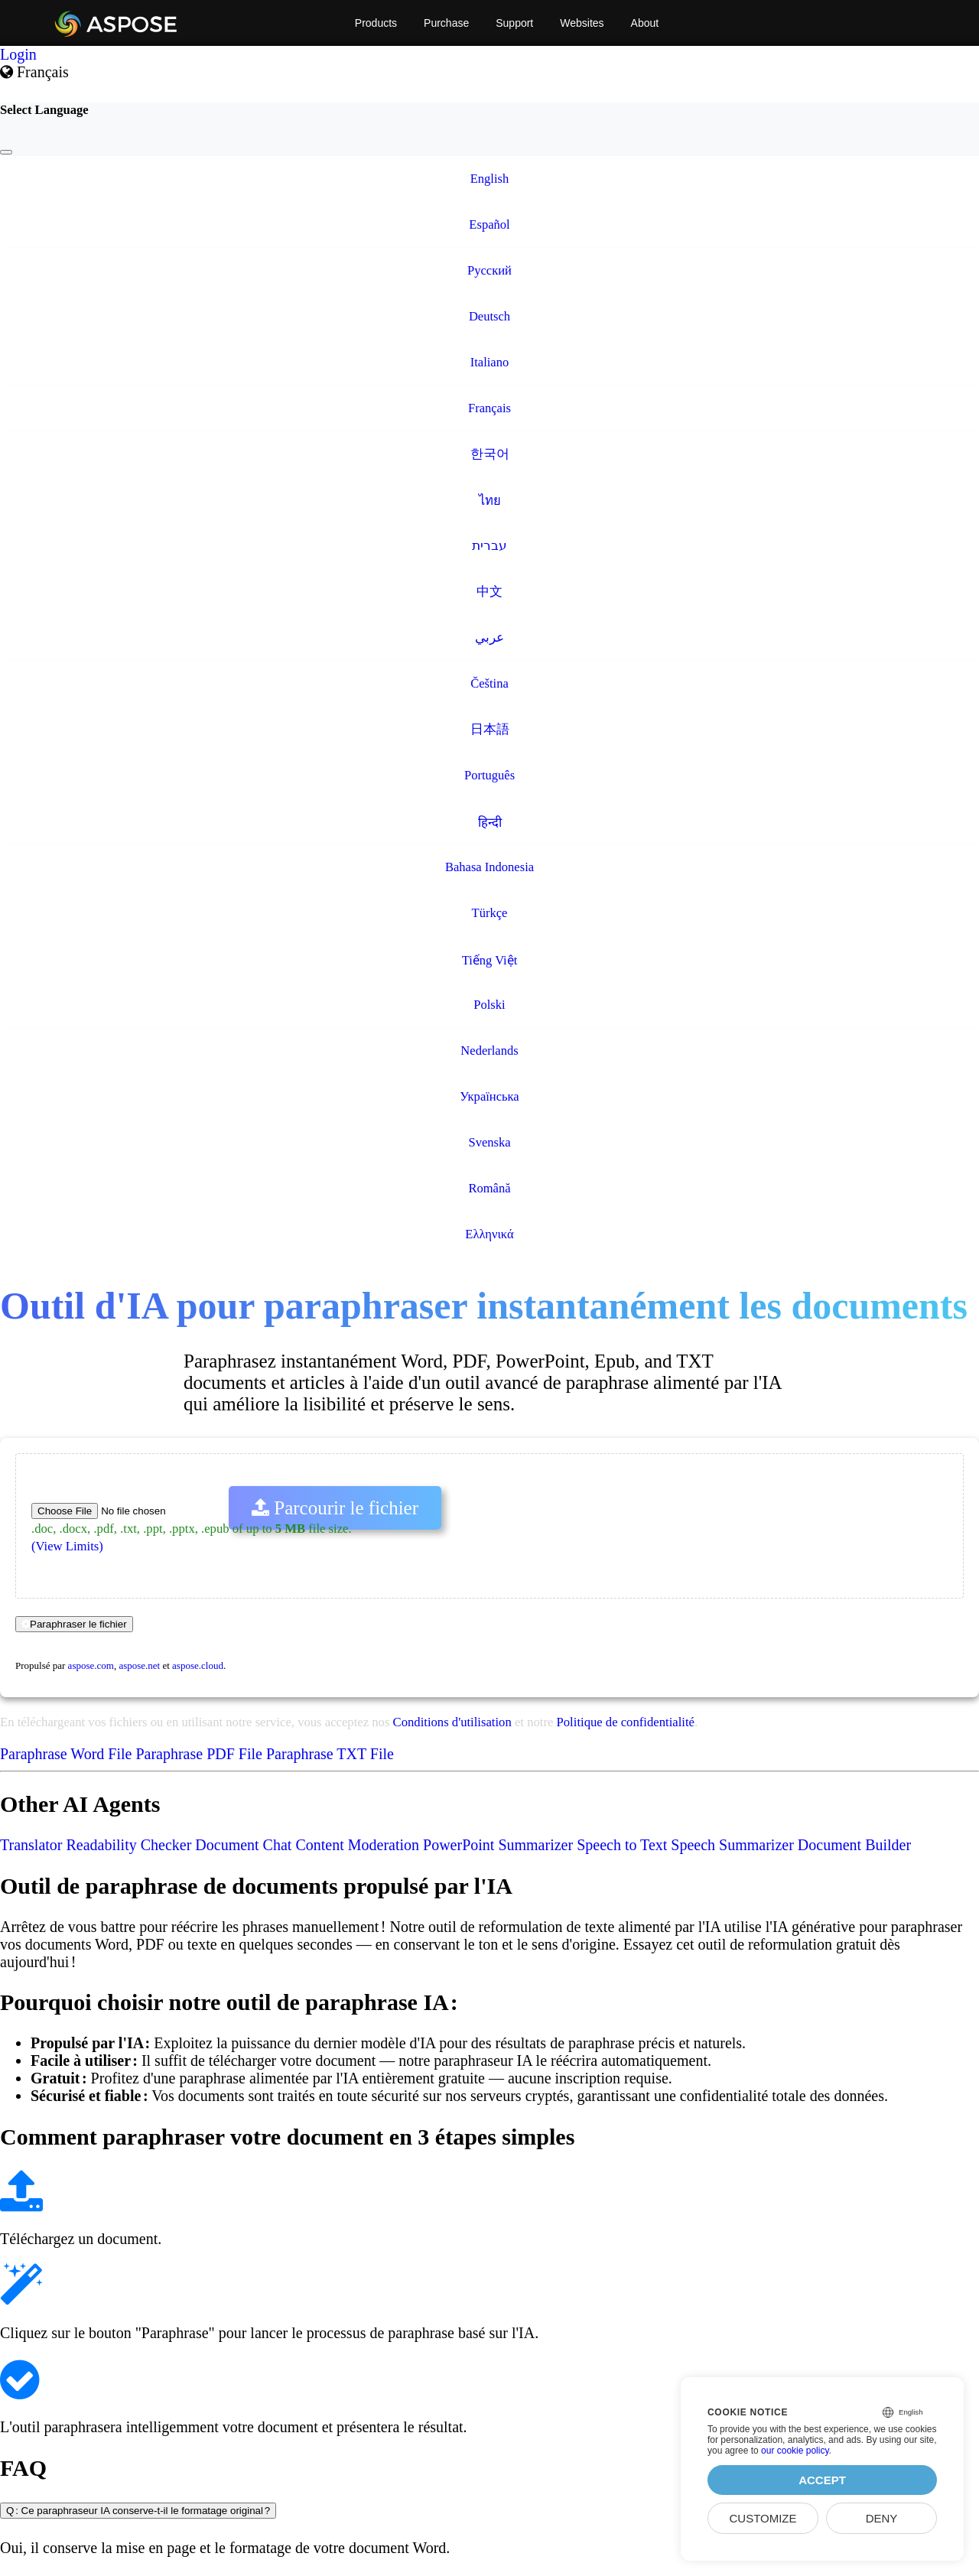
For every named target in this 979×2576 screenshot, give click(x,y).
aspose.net (139, 1665)
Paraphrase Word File (66, 1753)
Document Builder (854, 1844)
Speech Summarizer (732, 1844)
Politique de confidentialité (625, 1722)
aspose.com (91, 1665)
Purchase (446, 23)
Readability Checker (128, 1844)
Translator (31, 1844)
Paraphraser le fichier (74, 1624)
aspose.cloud (197, 1665)
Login (18, 54)
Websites (581, 23)
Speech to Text (622, 1844)
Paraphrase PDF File (198, 1753)
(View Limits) (67, 1546)
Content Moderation (357, 1844)
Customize (762, 2518)
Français (34, 71)
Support (514, 23)
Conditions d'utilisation (452, 1722)
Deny (882, 2518)
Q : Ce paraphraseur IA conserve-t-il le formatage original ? (138, 2510)
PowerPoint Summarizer (498, 1844)
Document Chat (243, 1844)
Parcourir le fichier (335, 1508)
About (645, 23)
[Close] (6, 152)
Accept (822, 2480)
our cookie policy (795, 2450)
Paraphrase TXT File (330, 1753)
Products (376, 23)
